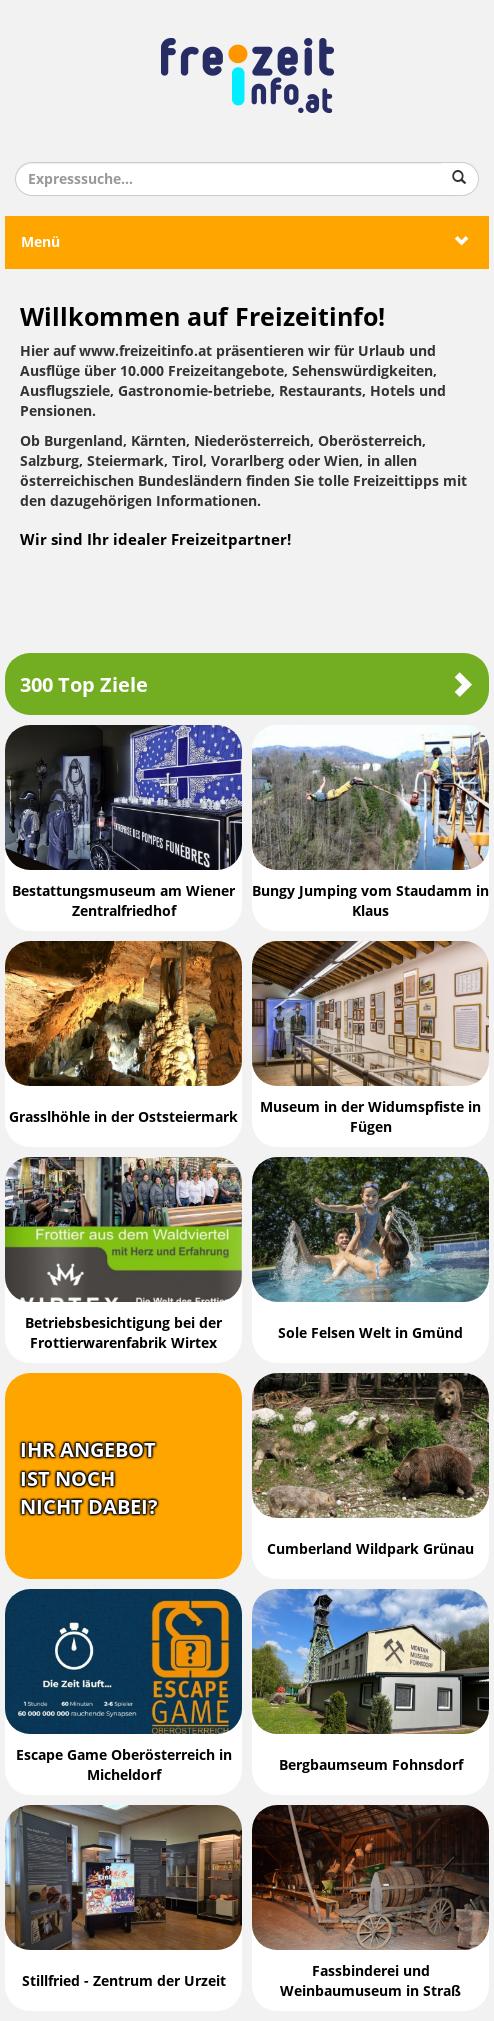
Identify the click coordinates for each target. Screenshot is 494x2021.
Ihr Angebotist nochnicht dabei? (89, 1478)
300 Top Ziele (247, 684)
